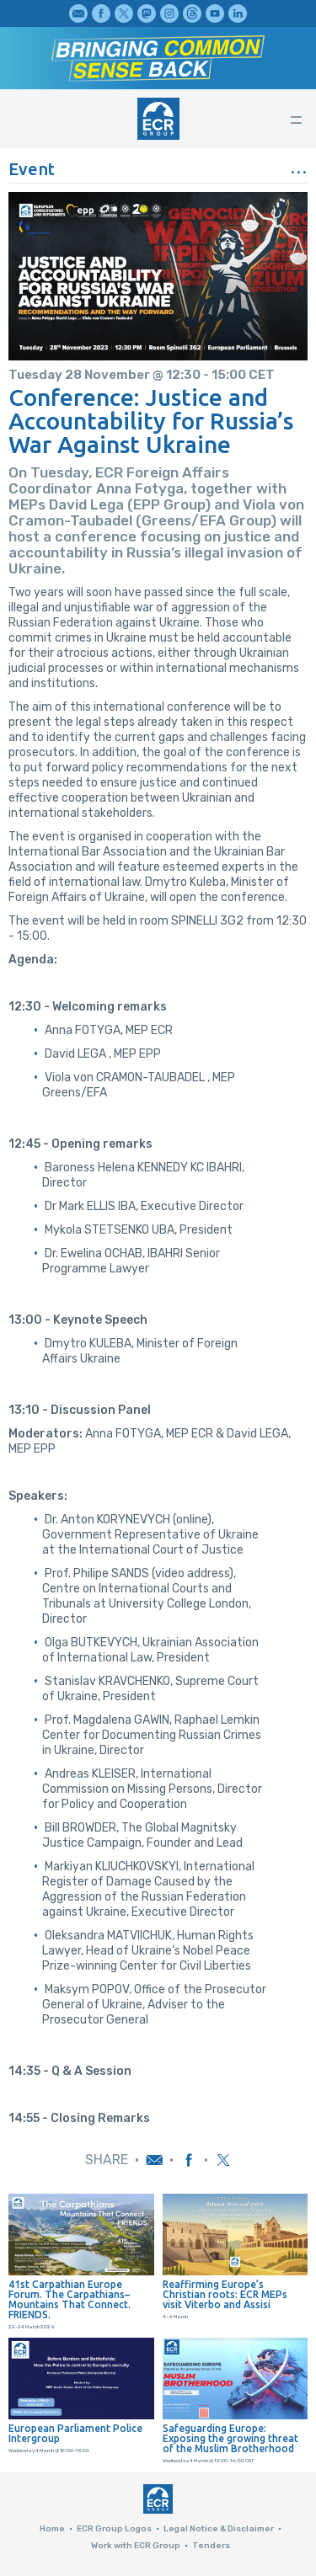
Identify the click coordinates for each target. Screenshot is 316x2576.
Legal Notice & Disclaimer (218, 2529)
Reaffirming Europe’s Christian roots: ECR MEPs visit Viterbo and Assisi (225, 2295)
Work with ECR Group (135, 2546)
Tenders (211, 2546)
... (299, 166)
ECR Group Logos (114, 2529)
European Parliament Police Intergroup (75, 2434)
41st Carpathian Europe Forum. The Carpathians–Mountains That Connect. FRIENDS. (69, 2300)
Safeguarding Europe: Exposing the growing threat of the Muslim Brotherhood (230, 2439)
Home (52, 2529)
